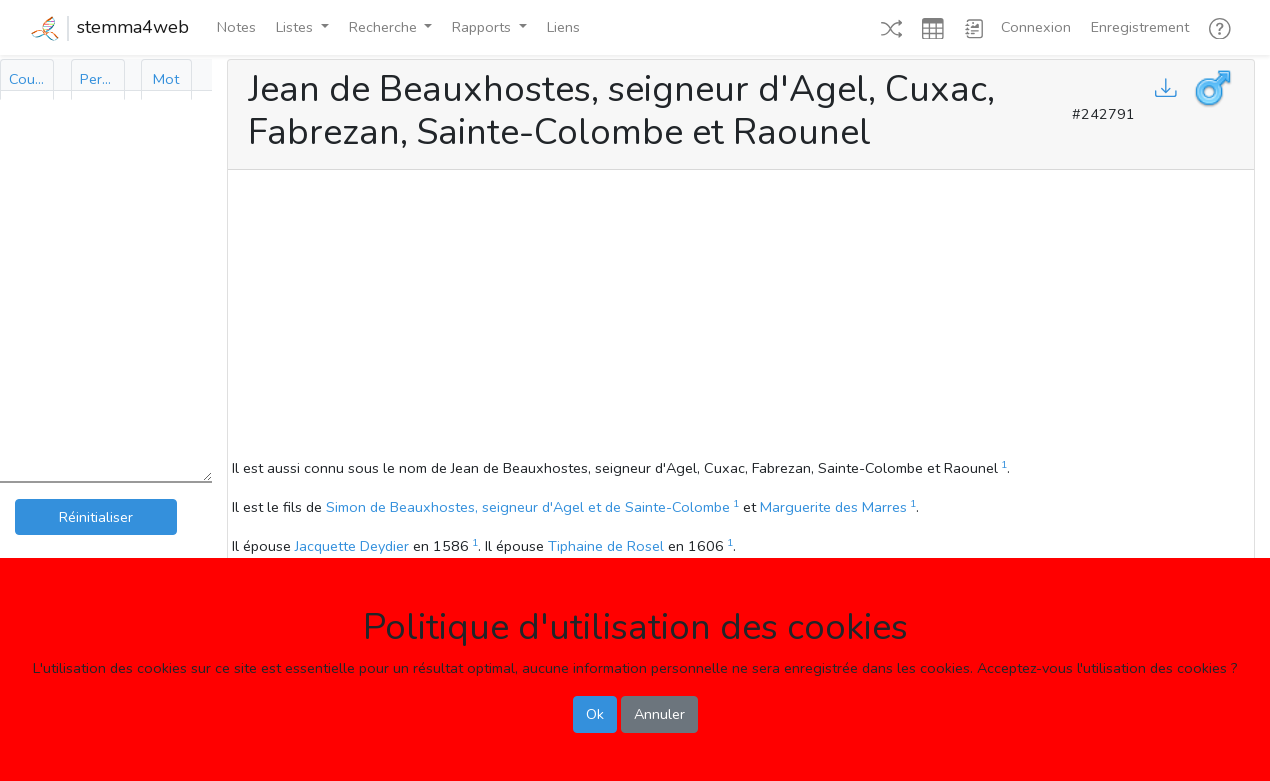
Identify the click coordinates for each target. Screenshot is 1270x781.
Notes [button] (236, 27)
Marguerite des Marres (833, 507)
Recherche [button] (385, 27)
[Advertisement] (741, 317)
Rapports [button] (483, 27)
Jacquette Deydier (352, 546)
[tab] (27, 79)
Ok (595, 714)
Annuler (659, 714)
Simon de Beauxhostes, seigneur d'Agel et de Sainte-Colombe (528, 507)
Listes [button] (296, 27)
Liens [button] (563, 27)
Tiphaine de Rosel (606, 546)
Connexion (1036, 27)
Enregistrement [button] (1140, 27)
